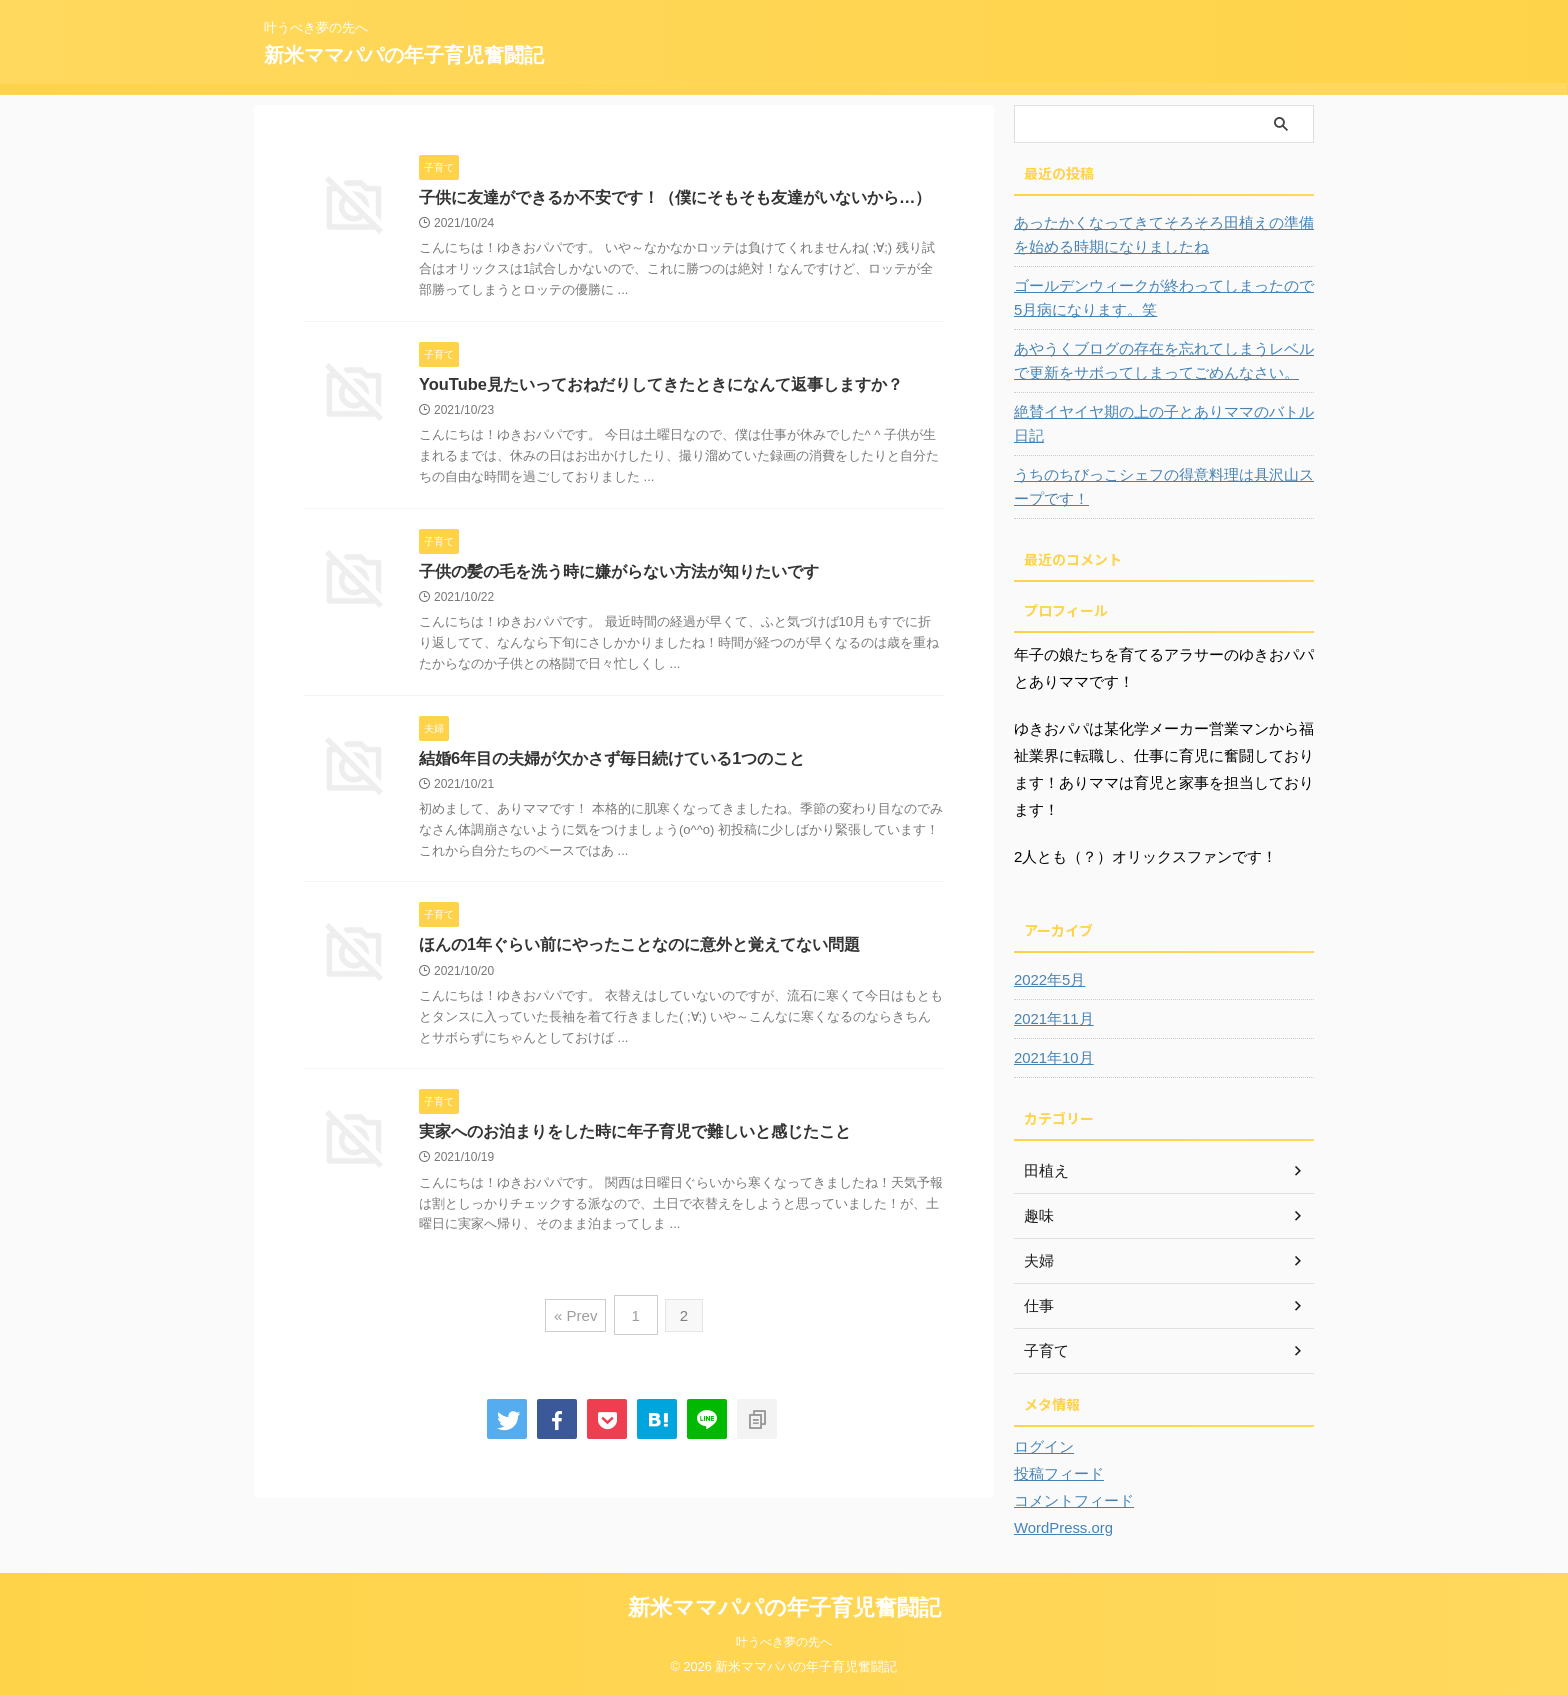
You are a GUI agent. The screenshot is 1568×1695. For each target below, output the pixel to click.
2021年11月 (1051, 1019)
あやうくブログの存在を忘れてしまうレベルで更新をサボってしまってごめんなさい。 (1161, 361)
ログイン (1042, 1447)
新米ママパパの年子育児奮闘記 (404, 55)
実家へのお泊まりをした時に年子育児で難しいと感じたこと (635, 1136)
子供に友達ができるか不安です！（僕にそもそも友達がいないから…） (675, 197)
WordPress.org (1060, 1528)
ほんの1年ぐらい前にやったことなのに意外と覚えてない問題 (639, 948)
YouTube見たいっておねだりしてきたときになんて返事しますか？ (660, 385)
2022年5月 (1047, 980)
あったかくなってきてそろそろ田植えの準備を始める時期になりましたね (1161, 235)
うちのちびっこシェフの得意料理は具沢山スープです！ (1161, 487)
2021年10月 (1051, 1058)
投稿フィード (1056, 1474)
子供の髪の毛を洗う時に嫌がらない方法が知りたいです (619, 572)
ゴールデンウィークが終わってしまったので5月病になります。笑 (1158, 298)
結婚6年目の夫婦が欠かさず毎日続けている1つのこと (612, 760)
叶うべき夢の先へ (784, 1642)
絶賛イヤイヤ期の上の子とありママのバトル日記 (1161, 424)
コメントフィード (1070, 1501)
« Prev (577, 1317)
